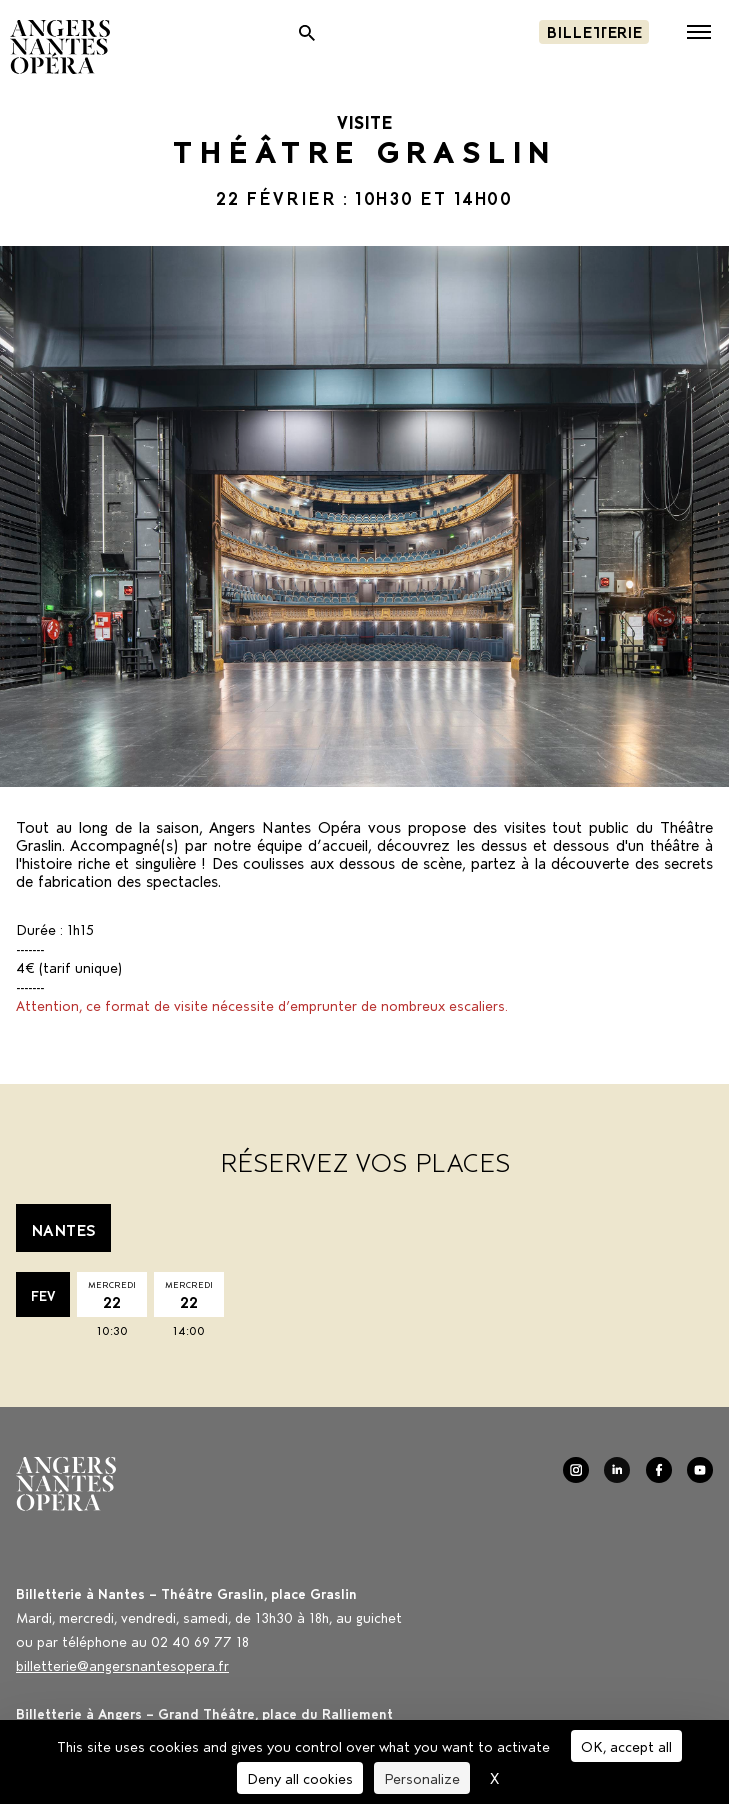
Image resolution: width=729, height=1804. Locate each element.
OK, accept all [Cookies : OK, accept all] (626, 1745)
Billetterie (594, 30)
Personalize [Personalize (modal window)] (422, 1777)
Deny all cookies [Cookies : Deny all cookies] (300, 1777)
